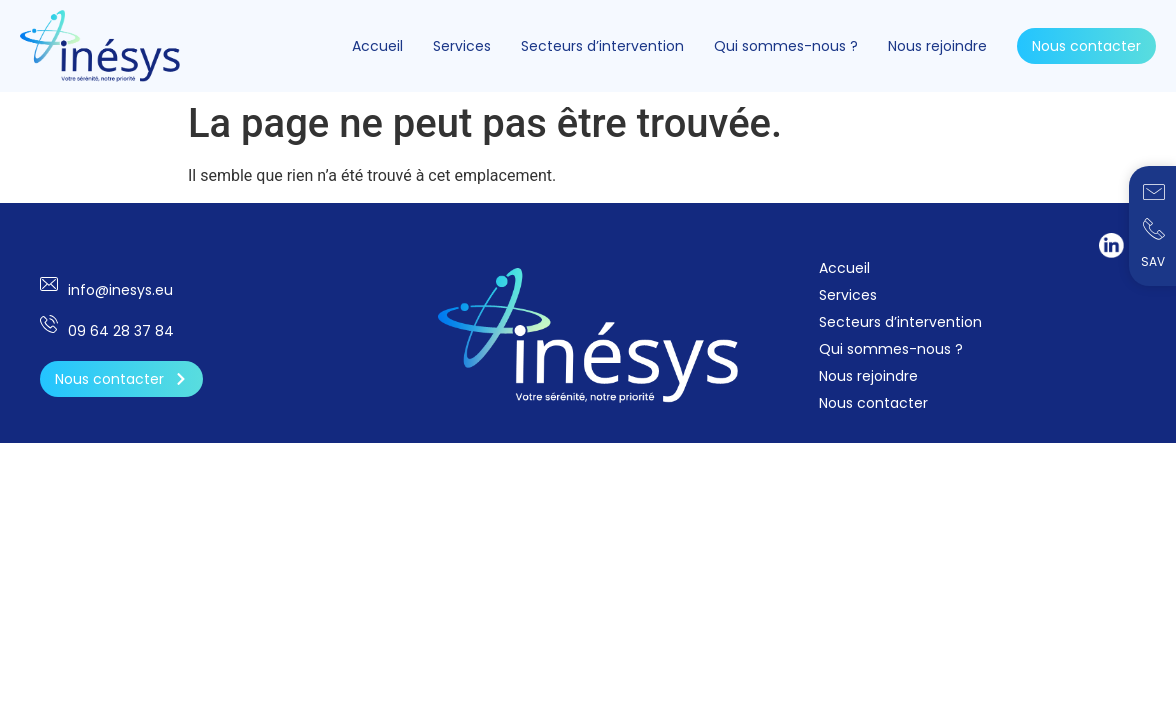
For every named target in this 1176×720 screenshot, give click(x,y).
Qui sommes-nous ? (786, 46)
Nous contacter (1086, 46)
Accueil (377, 46)
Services (462, 46)
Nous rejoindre (937, 46)
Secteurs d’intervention (602, 46)
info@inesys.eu (120, 290)
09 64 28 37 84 (121, 331)
